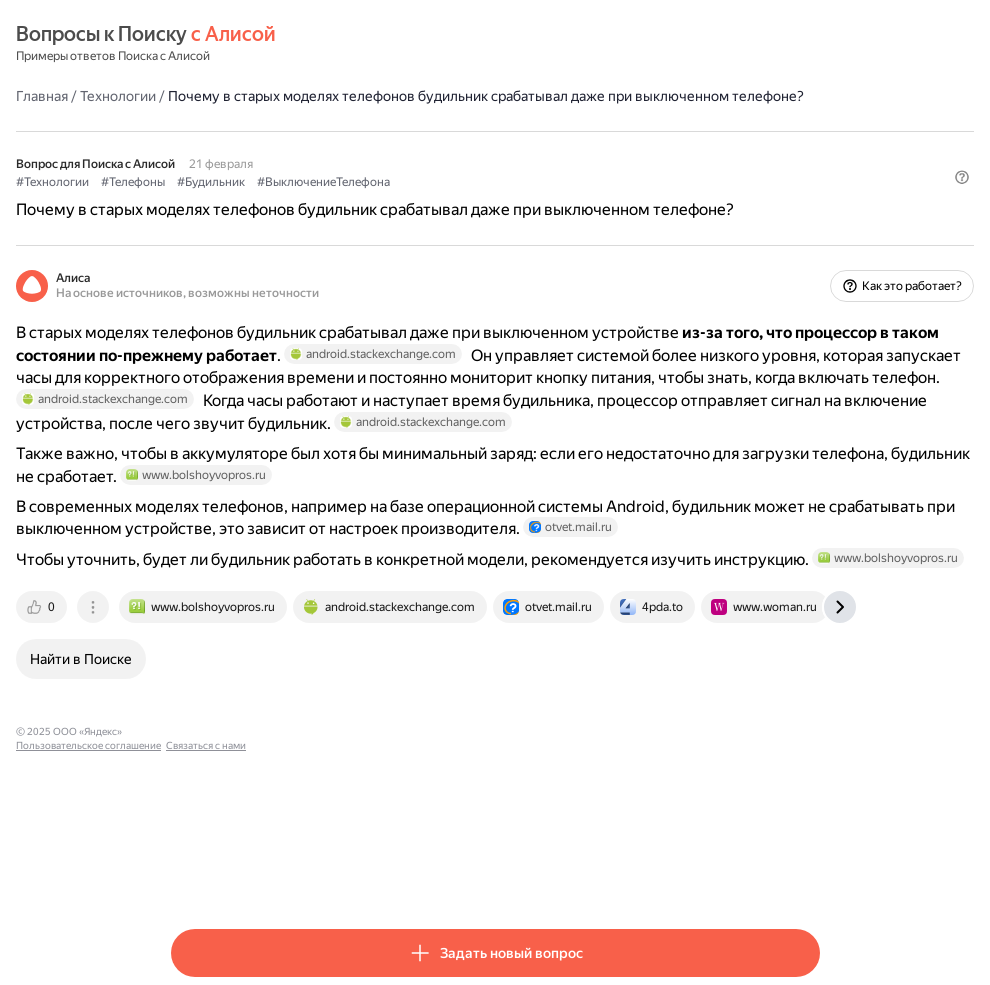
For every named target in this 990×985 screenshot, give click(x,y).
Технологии (273, 95)
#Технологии (207, 201)
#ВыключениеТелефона (478, 201)
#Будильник (366, 201)
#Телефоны (288, 201)
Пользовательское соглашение (358, 873)
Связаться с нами (476, 873)
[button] (808, 235)
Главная (197, 95)
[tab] (198, 749)
